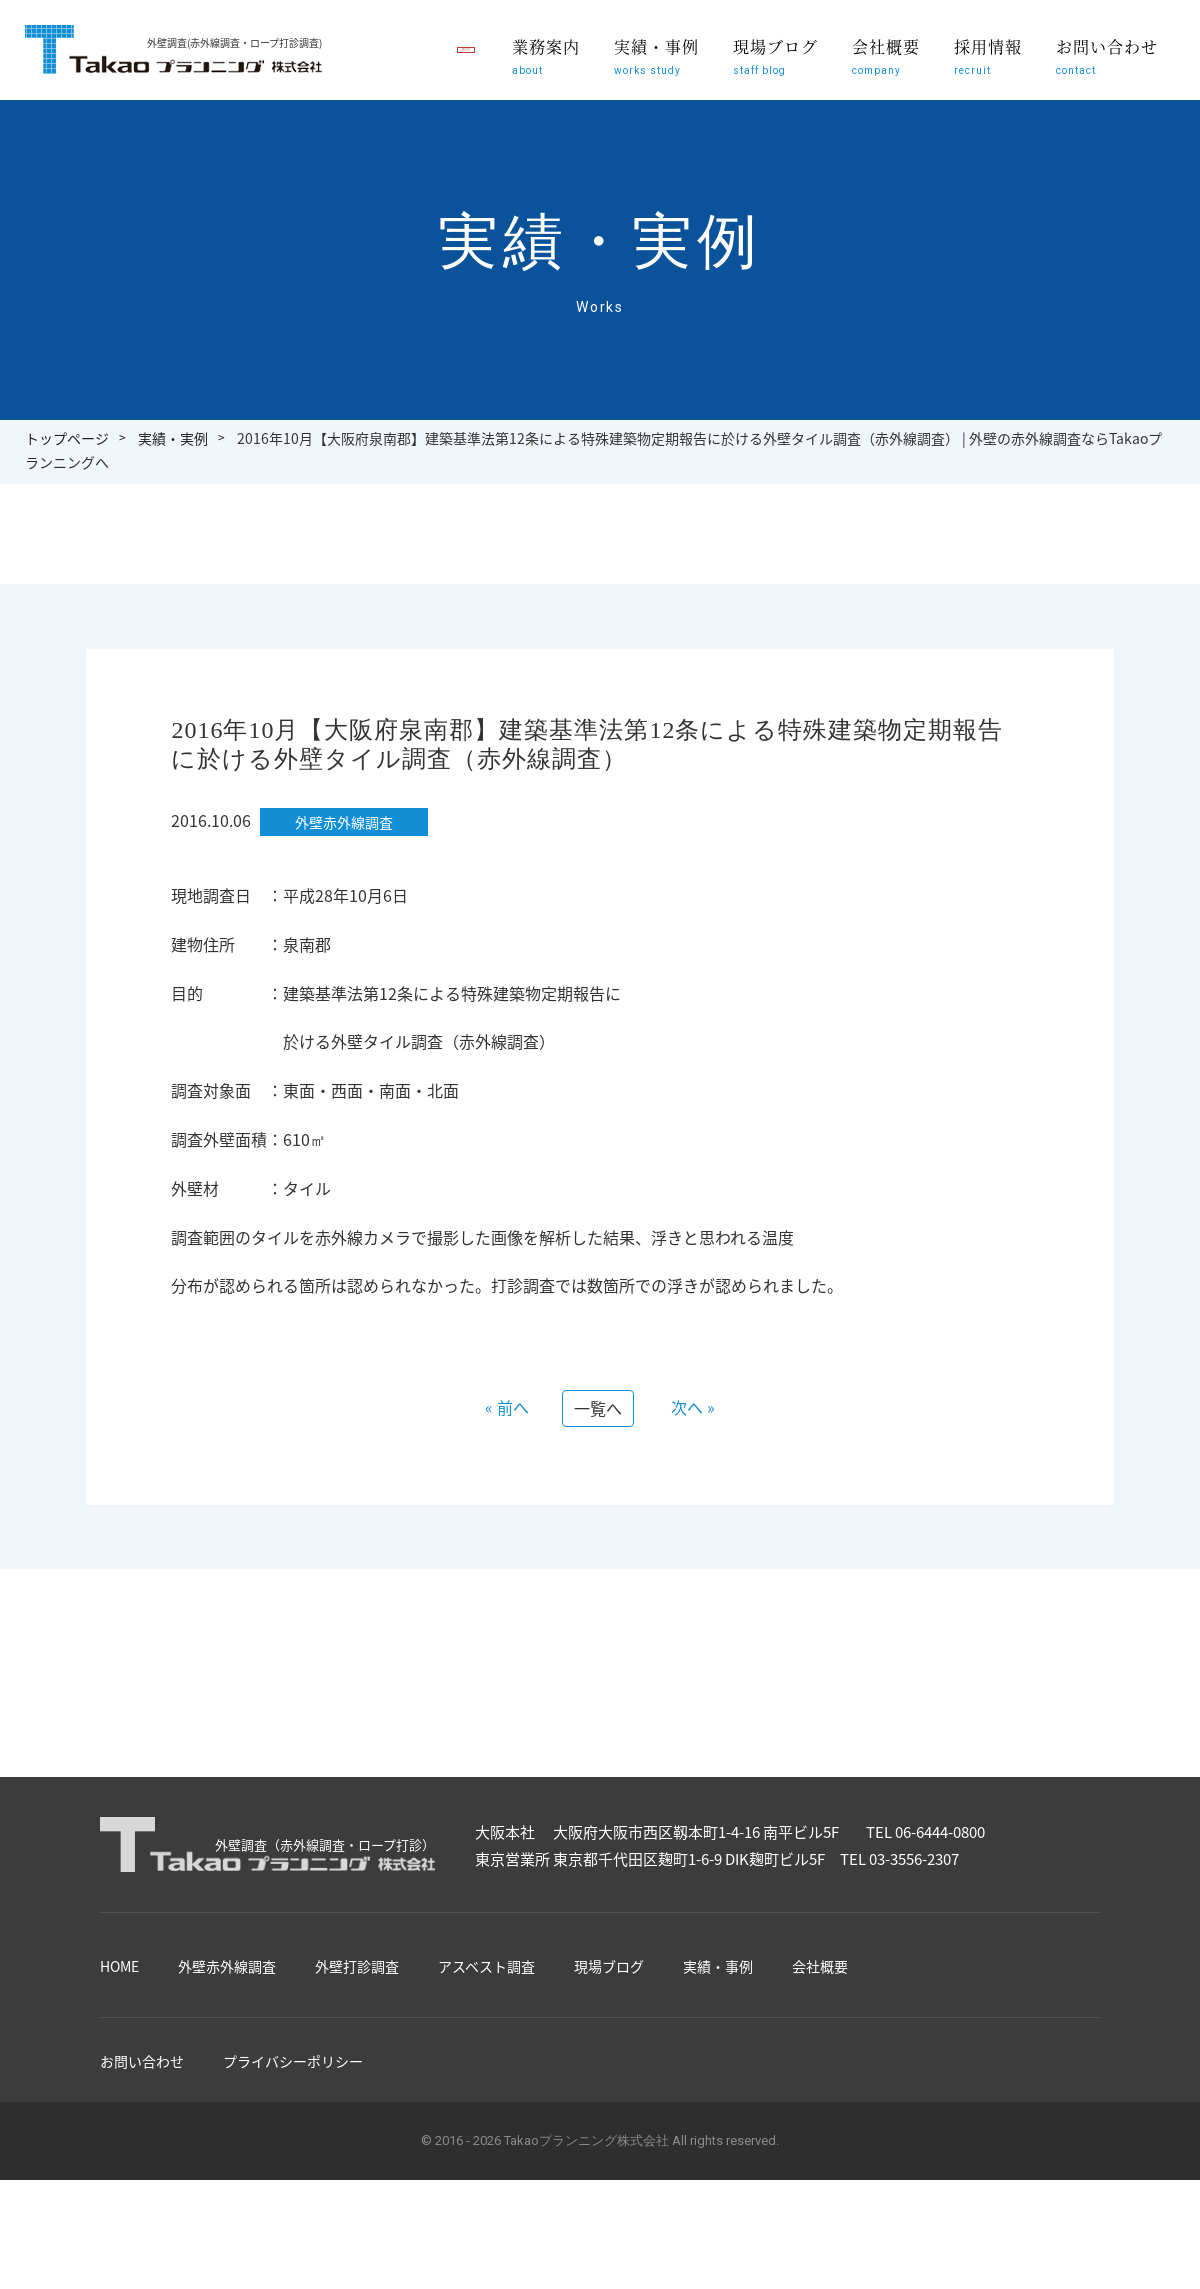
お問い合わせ (1107, 67)
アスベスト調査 (486, 1966)
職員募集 (400, 50)
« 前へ (507, 1407)
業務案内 (550, 67)
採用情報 (989, 67)
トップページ (67, 438)
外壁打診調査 (357, 1966)
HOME (119, 1966)
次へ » (693, 1407)
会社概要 (887, 67)
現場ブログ (778, 67)
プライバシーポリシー (293, 2061)
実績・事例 (660, 67)
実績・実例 (173, 438)
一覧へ (598, 1408)
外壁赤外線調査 (227, 1966)
